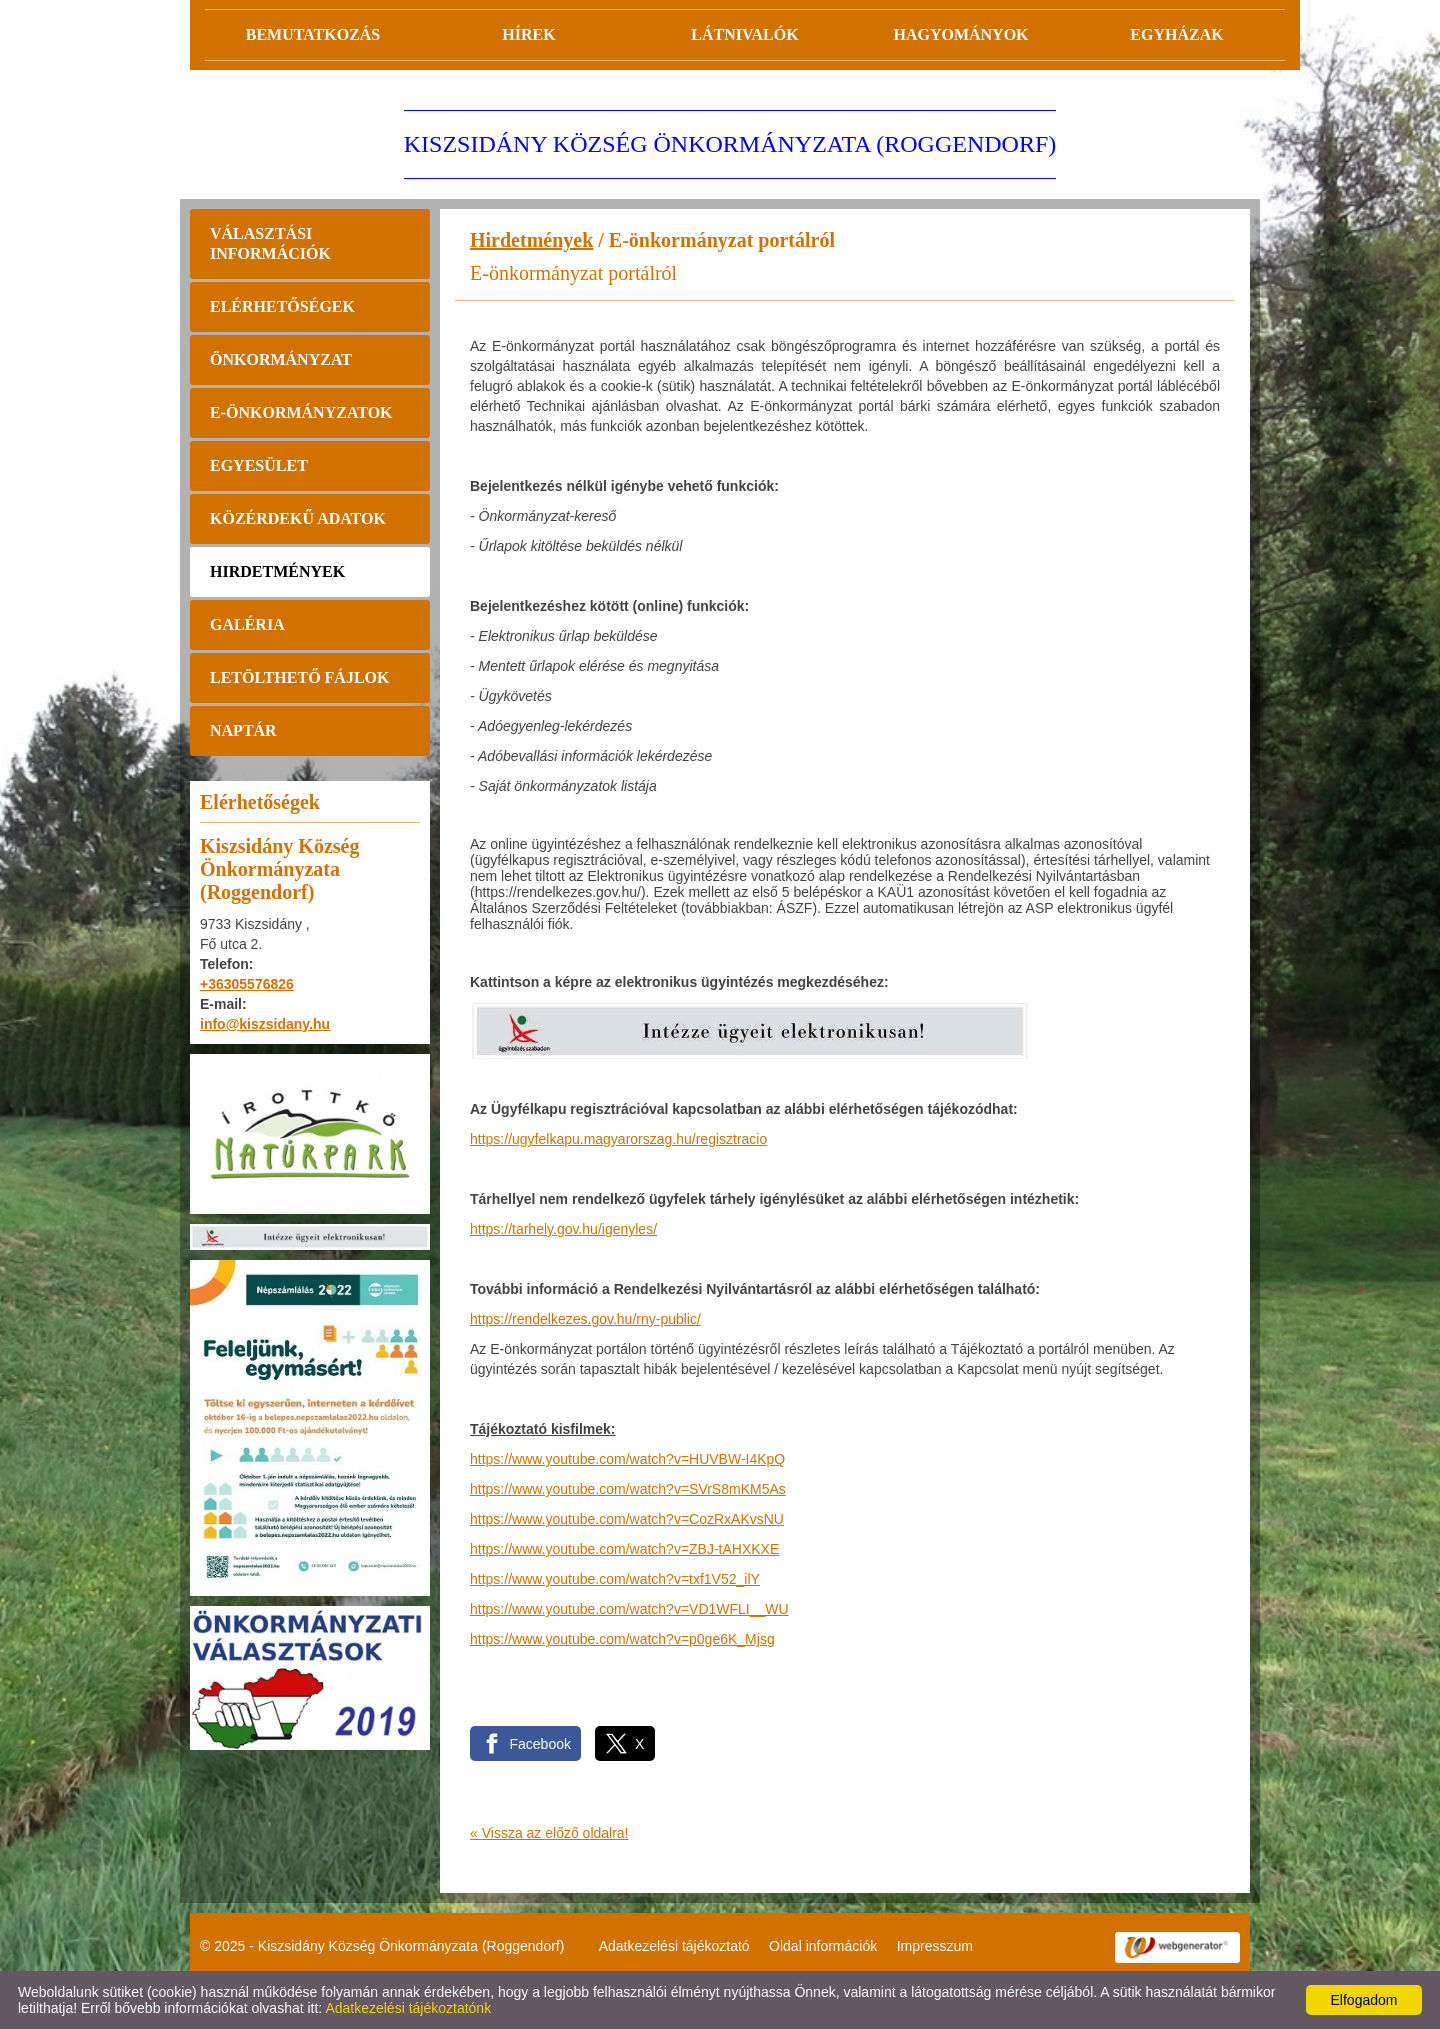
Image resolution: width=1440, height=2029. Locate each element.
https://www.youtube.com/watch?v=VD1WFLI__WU (629, 1609)
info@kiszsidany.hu (265, 1024)
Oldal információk (823, 1946)
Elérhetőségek (282, 306)
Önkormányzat (281, 359)
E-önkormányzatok (301, 412)
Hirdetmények (277, 571)
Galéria (247, 624)
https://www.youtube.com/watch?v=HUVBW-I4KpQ (627, 1459)
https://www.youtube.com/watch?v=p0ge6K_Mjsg (622, 1639)
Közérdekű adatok (298, 518)
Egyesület (259, 465)
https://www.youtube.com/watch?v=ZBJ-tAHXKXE (624, 1549)
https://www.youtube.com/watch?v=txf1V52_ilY (615, 1579)
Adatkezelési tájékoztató (674, 1946)
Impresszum (935, 1946)
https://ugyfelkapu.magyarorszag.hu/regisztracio (618, 1139)
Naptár (243, 730)
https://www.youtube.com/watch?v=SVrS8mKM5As (628, 1489)
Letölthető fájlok (299, 677)
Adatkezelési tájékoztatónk (408, 2008)
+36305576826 (247, 984)
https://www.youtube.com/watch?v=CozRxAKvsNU (627, 1519)
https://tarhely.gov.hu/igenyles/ (563, 1229)
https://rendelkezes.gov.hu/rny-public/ (585, 1319)
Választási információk (270, 243)
